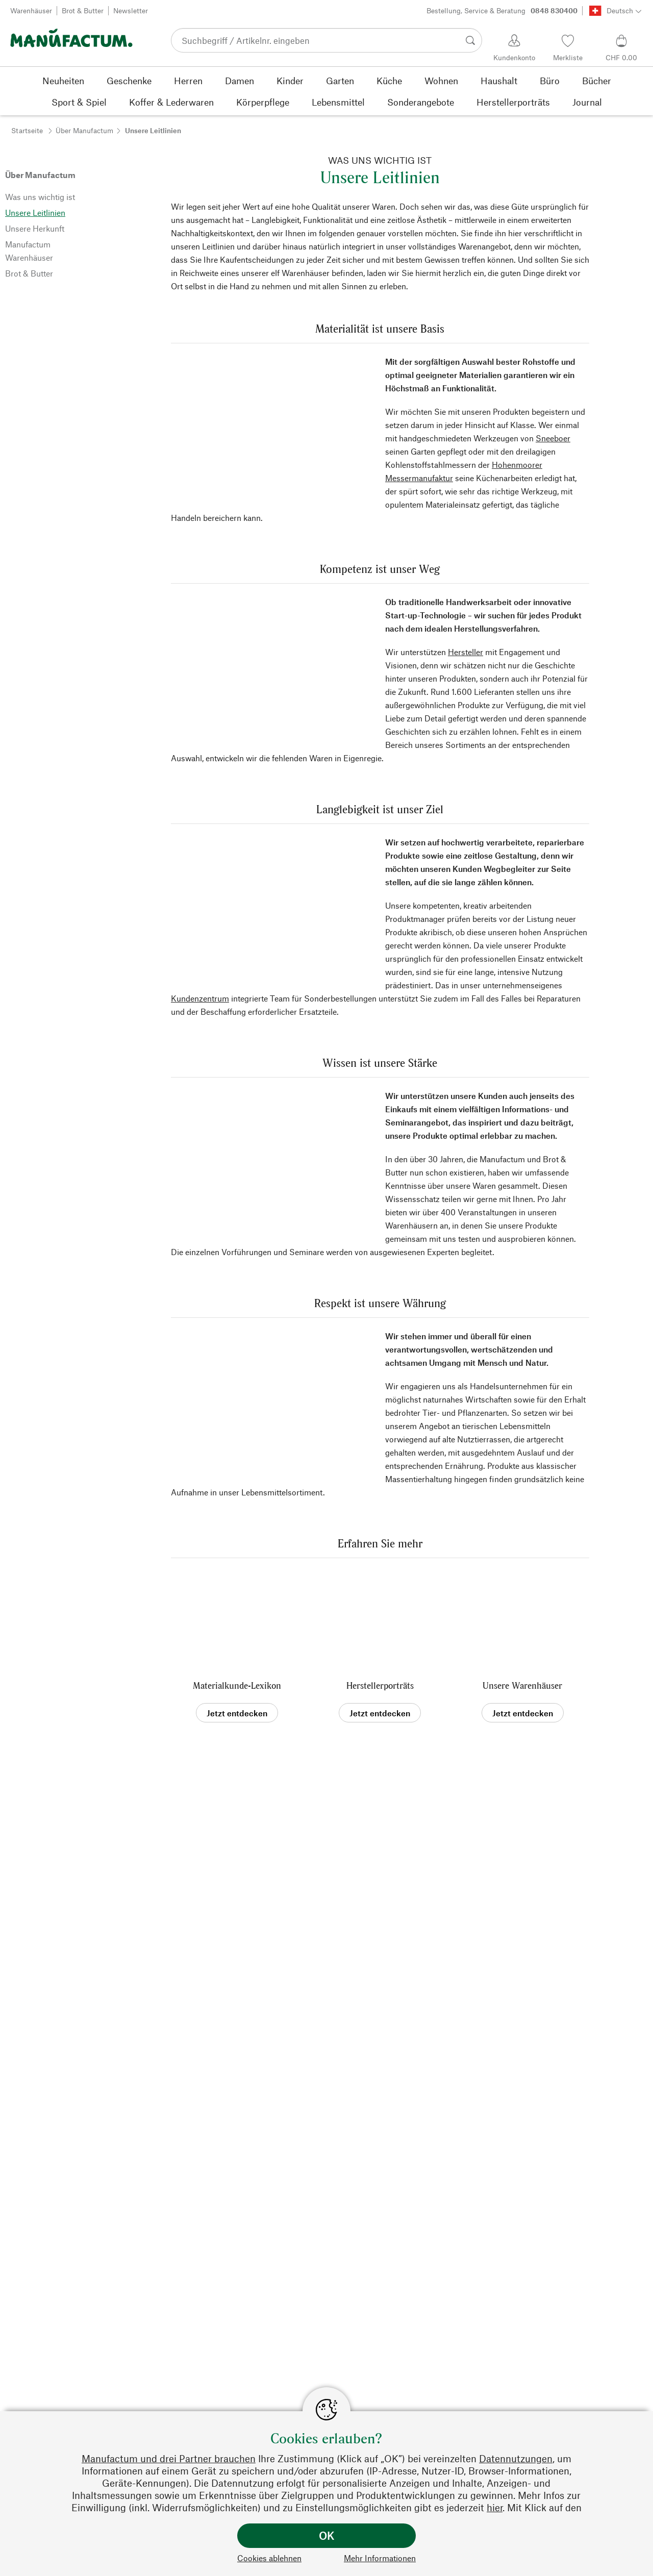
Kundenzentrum (200, 998)
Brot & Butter (83, 10)
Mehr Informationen (380, 2558)
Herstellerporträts (380, 1685)
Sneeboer (553, 438)
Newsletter (130, 10)
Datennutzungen (515, 2458)
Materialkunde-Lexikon (237, 1685)
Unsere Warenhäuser (522, 1685)
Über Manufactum (84, 130)
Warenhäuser (31, 10)
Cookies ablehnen (269, 2558)
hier (495, 2507)
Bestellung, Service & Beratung (501, 10)
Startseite (27, 130)
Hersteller (465, 652)
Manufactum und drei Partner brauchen (169, 2458)
